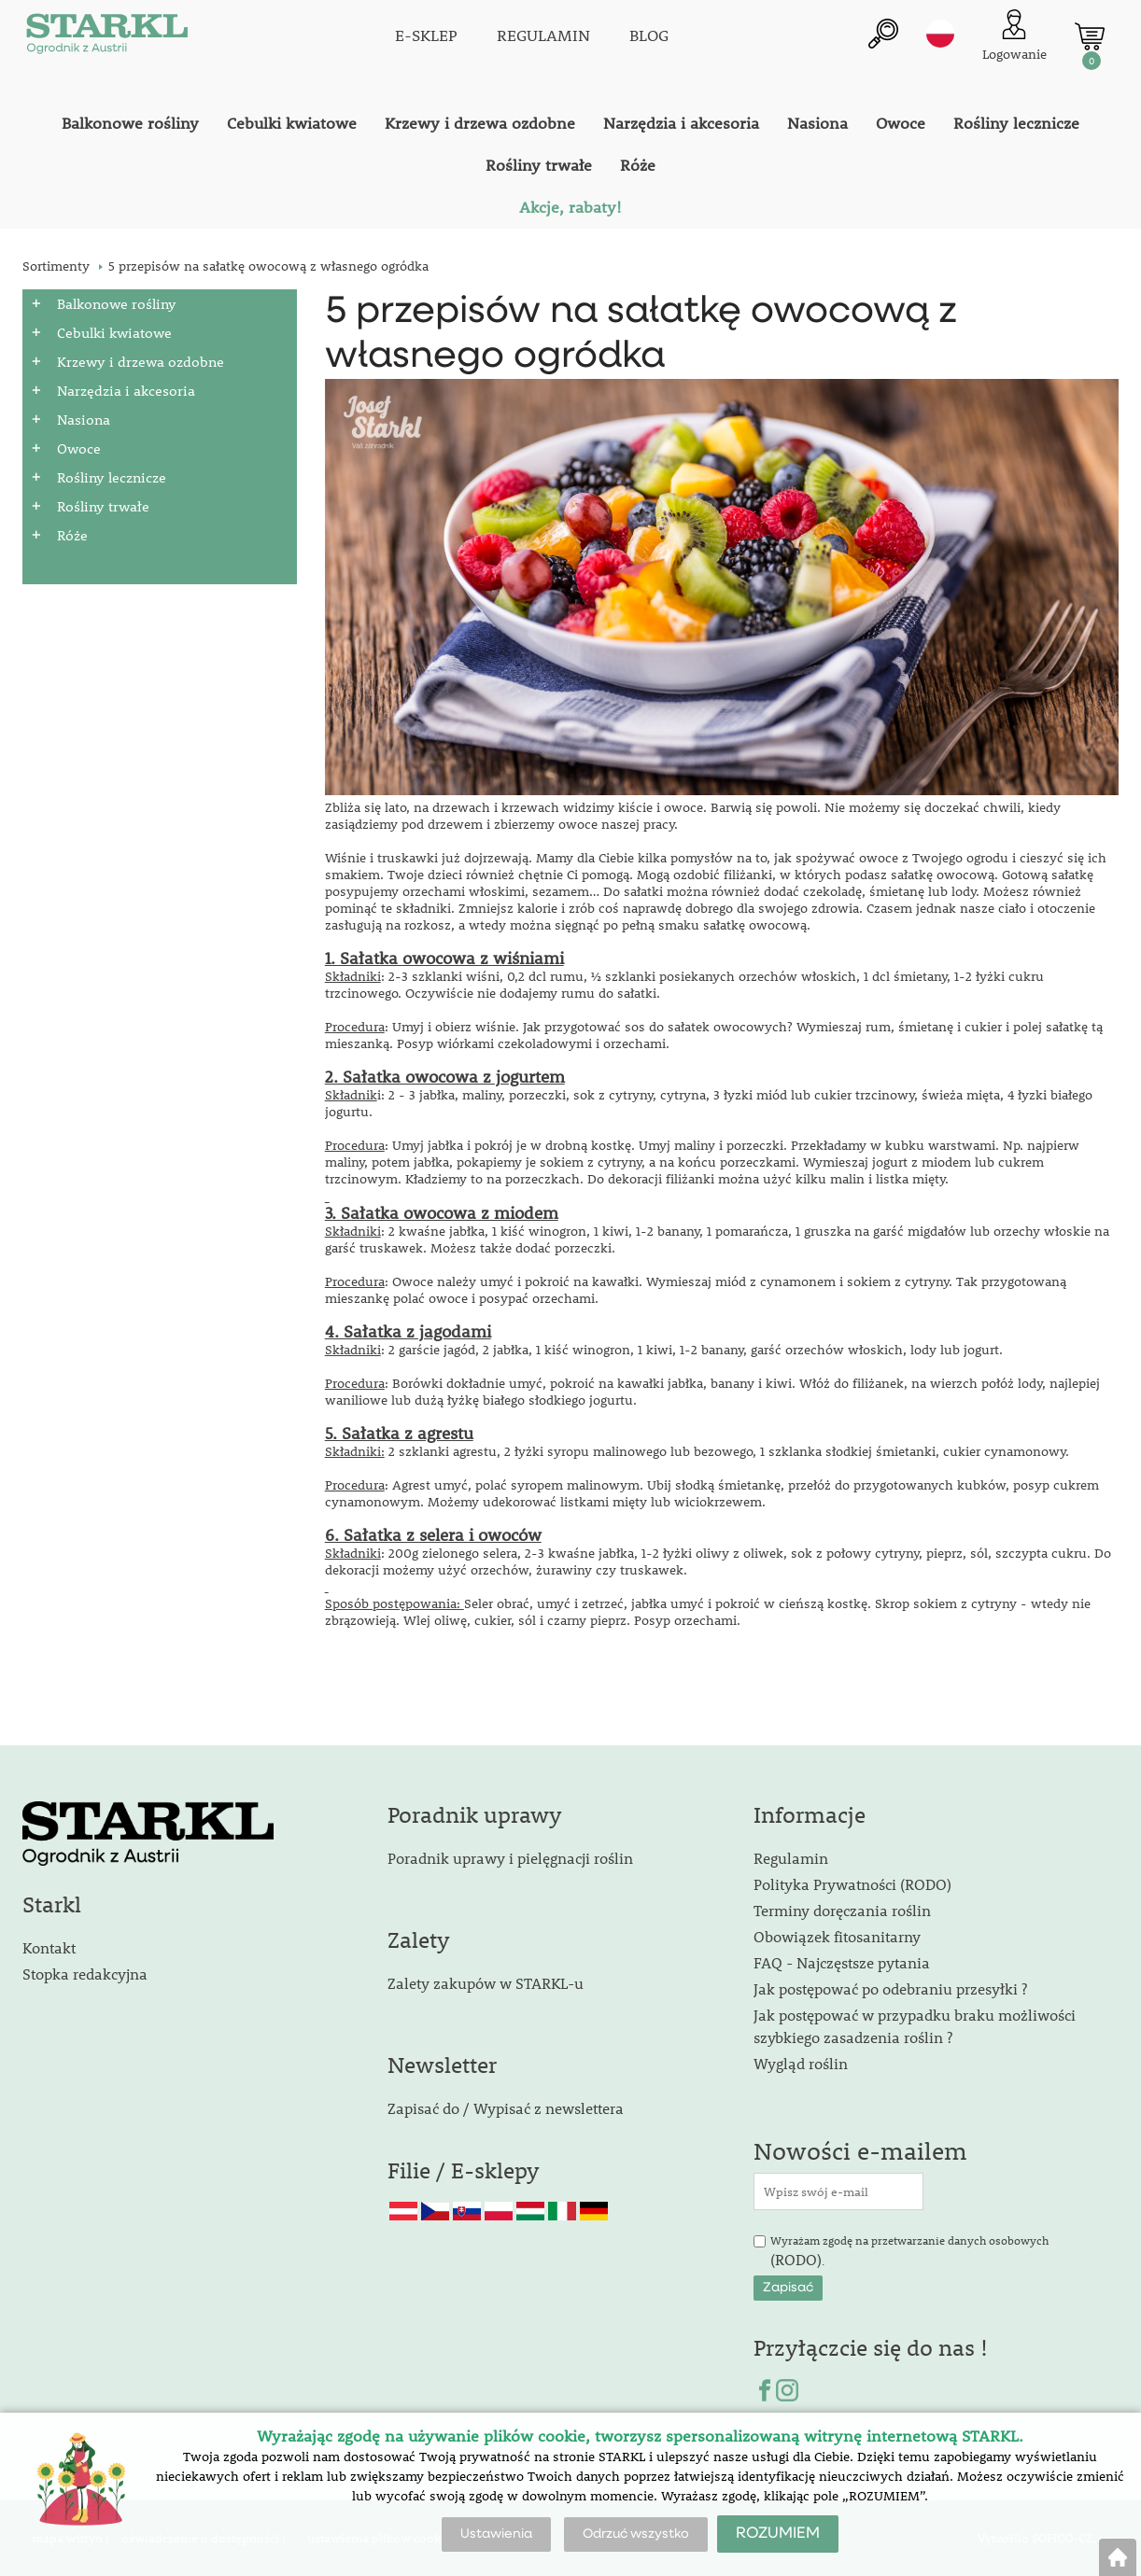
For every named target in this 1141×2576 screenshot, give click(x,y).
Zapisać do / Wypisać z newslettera (505, 2108)
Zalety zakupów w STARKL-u (485, 1983)
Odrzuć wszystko (636, 2534)
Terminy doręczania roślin (842, 1910)
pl (940, 35)
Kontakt (49, 1947)
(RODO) (796, 2259)
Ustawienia (496, 2534)
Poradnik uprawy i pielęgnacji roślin (510, 1858)
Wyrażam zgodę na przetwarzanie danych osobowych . (909, 2251)
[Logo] (106, 37)
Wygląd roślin (801, 2063)
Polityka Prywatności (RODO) (852, 1884)
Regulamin (791, 1858)
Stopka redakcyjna (85, 1973)
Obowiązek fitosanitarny (837, 1936)
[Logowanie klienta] (1014, 36)
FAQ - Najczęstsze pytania (842, 1962)
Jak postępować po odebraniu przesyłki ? (890, 1988)
